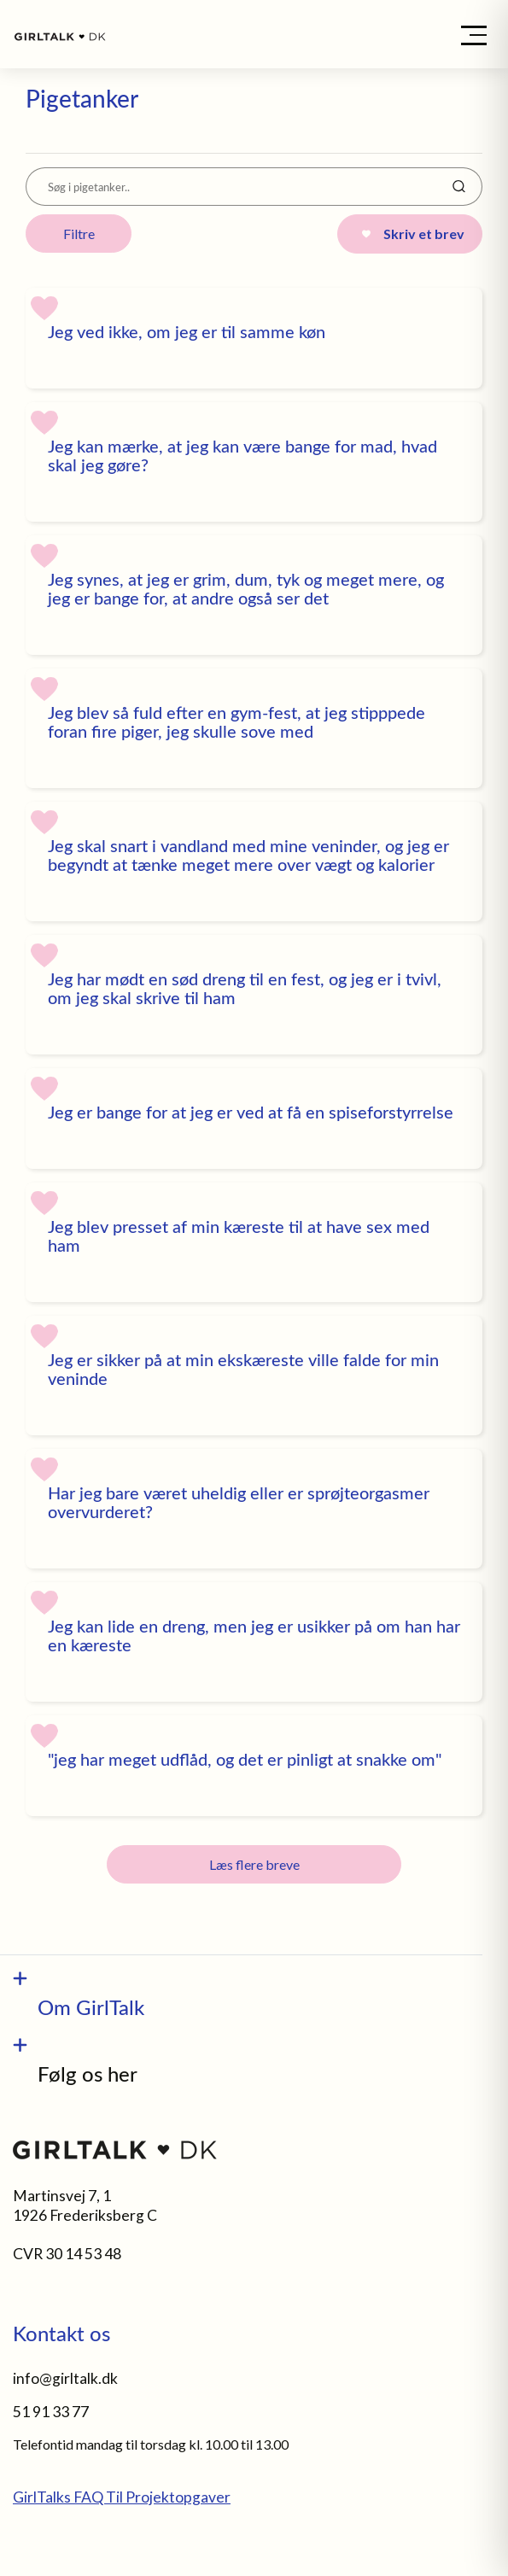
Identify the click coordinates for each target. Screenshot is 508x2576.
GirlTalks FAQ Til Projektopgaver (122, 2497)
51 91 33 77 (51, 2412)
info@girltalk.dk (65, 2378)
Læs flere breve (254, 1864)
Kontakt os (61, 2332)
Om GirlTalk (91, 2006)
